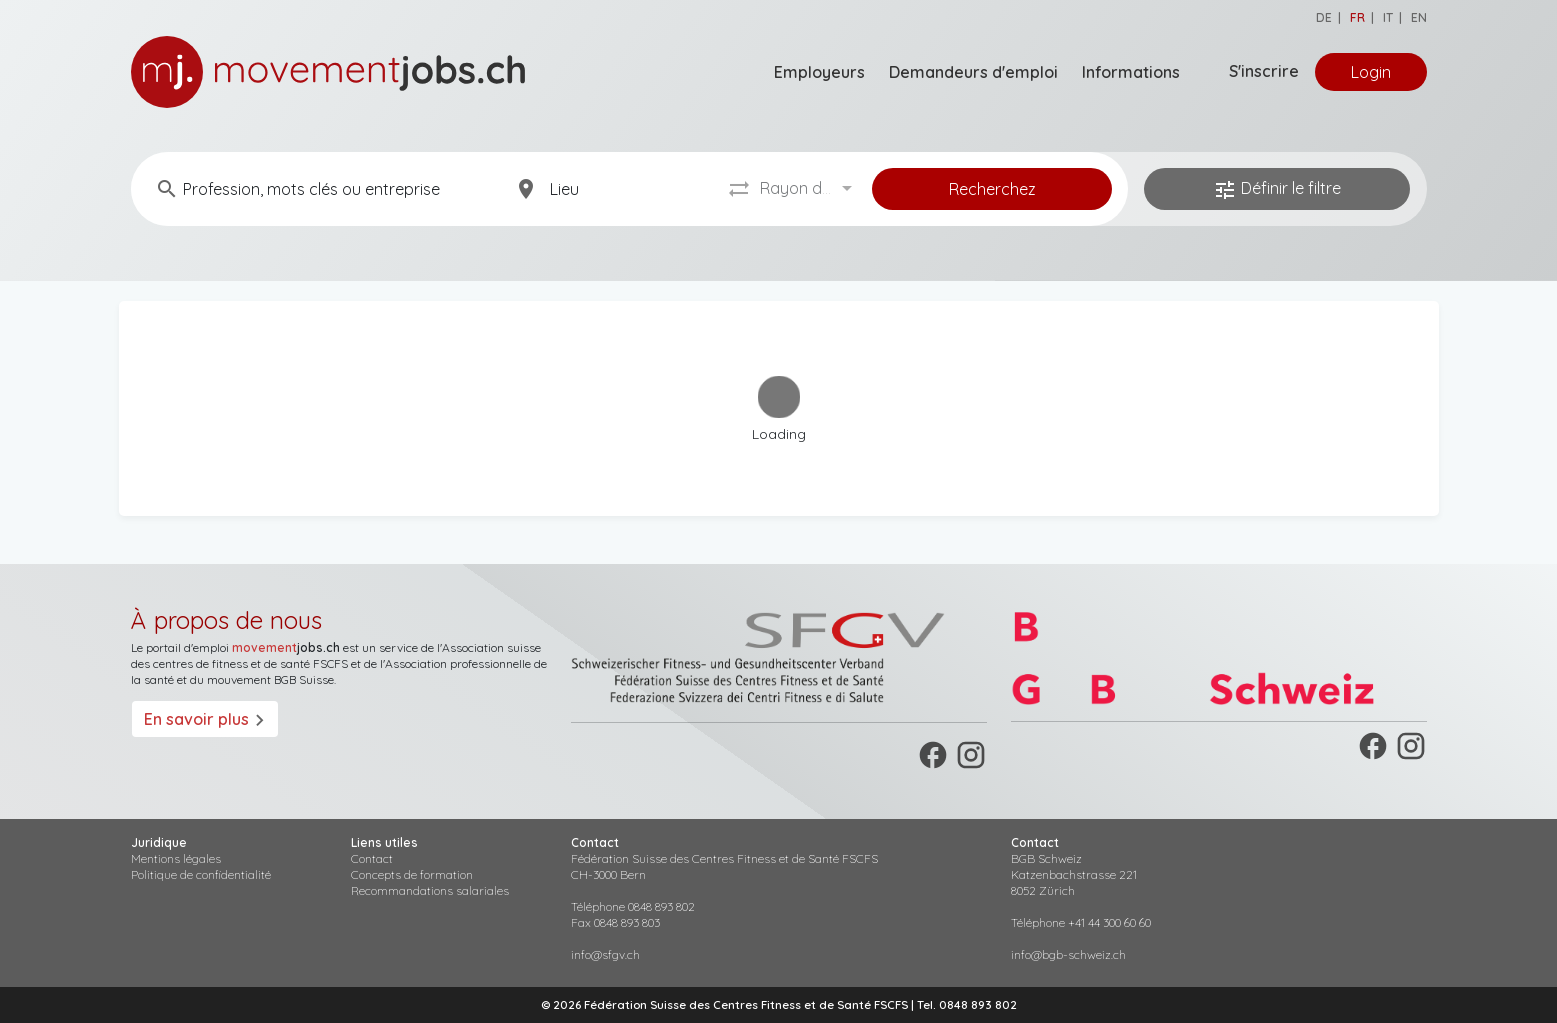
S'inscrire (1264, 71)
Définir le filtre (1277, 190)
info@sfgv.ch (605, 954)
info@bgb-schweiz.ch (1068, 954)
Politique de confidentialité (201, 874)
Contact (372, 858)
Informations (1131, 72)
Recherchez (992, 189)
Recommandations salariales (430, 890)
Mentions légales (176, 858)
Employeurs (819, 72)
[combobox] (808, 188)
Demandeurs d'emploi (973, 72)
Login (1371, 72)
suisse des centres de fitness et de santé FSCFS (336, 655)
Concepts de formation (412, 874)
